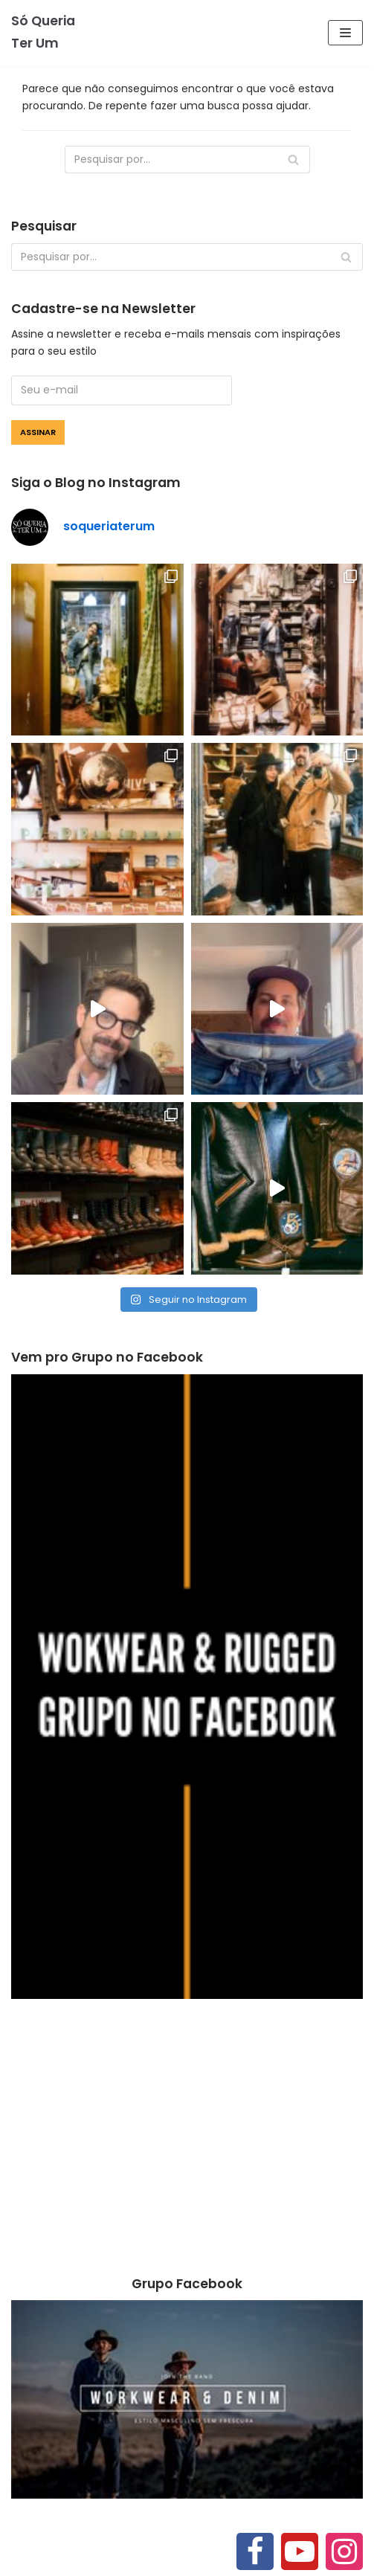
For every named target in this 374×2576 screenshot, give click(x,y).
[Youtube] (299, 2551)
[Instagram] (344, 2551)
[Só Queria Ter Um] (47, 32)
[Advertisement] (187, 2139)
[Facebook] (255, 2551)
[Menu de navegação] (345, 32)
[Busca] (187, 159)
